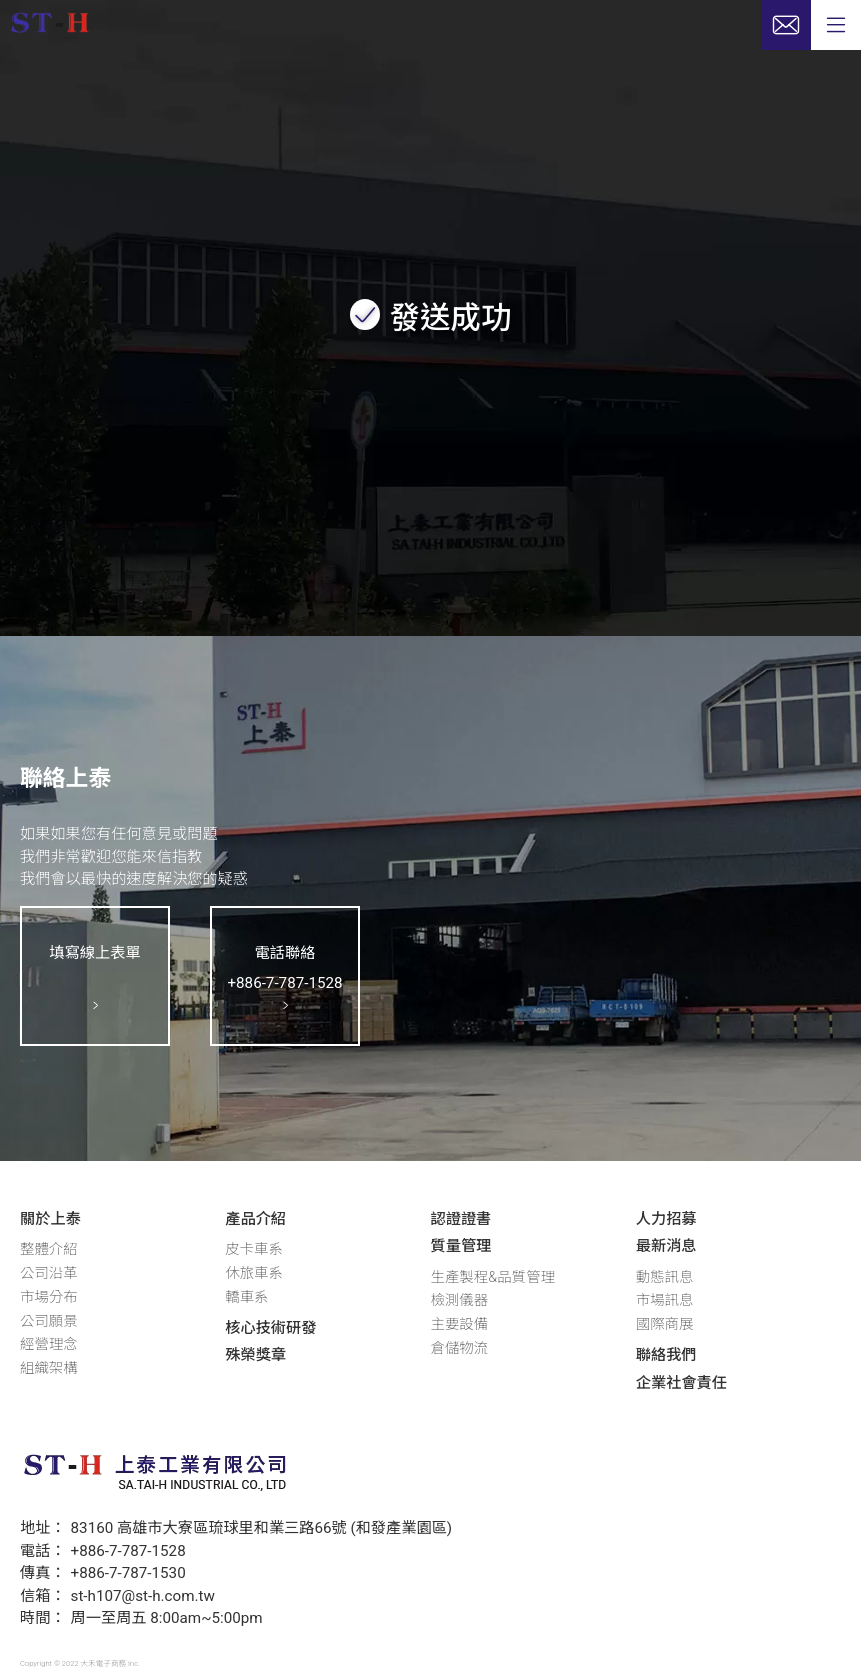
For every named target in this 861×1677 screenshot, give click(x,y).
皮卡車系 (254, 1249)
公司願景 (49, 1321)
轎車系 (246, 1297)
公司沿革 (49, 1273)
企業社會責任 (681, 1383)
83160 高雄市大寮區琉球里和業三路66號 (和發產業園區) (262, 1528)
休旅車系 (254, 1273)
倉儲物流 (460, 1348)
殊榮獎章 (255, 1355)
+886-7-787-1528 (128, 1551)
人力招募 (666, 1219)
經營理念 (49, 1344)
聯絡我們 (666, 1355)
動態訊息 (665, 1277)
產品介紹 (255, 1219)
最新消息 (666, 1246)
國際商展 (665, 1324)
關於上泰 (50, 1219)
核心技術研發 (270, 1328)
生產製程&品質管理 (493, 1277)
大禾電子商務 (104, 1663)
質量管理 (461, 1246)
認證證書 (461, 1219)
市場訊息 (665, 1300)
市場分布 (49, 1297)
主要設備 (460, 1324)
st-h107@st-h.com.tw (143, 1596)
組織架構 (49, 1368)
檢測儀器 (460, 1300)
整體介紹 (49, 1249)
